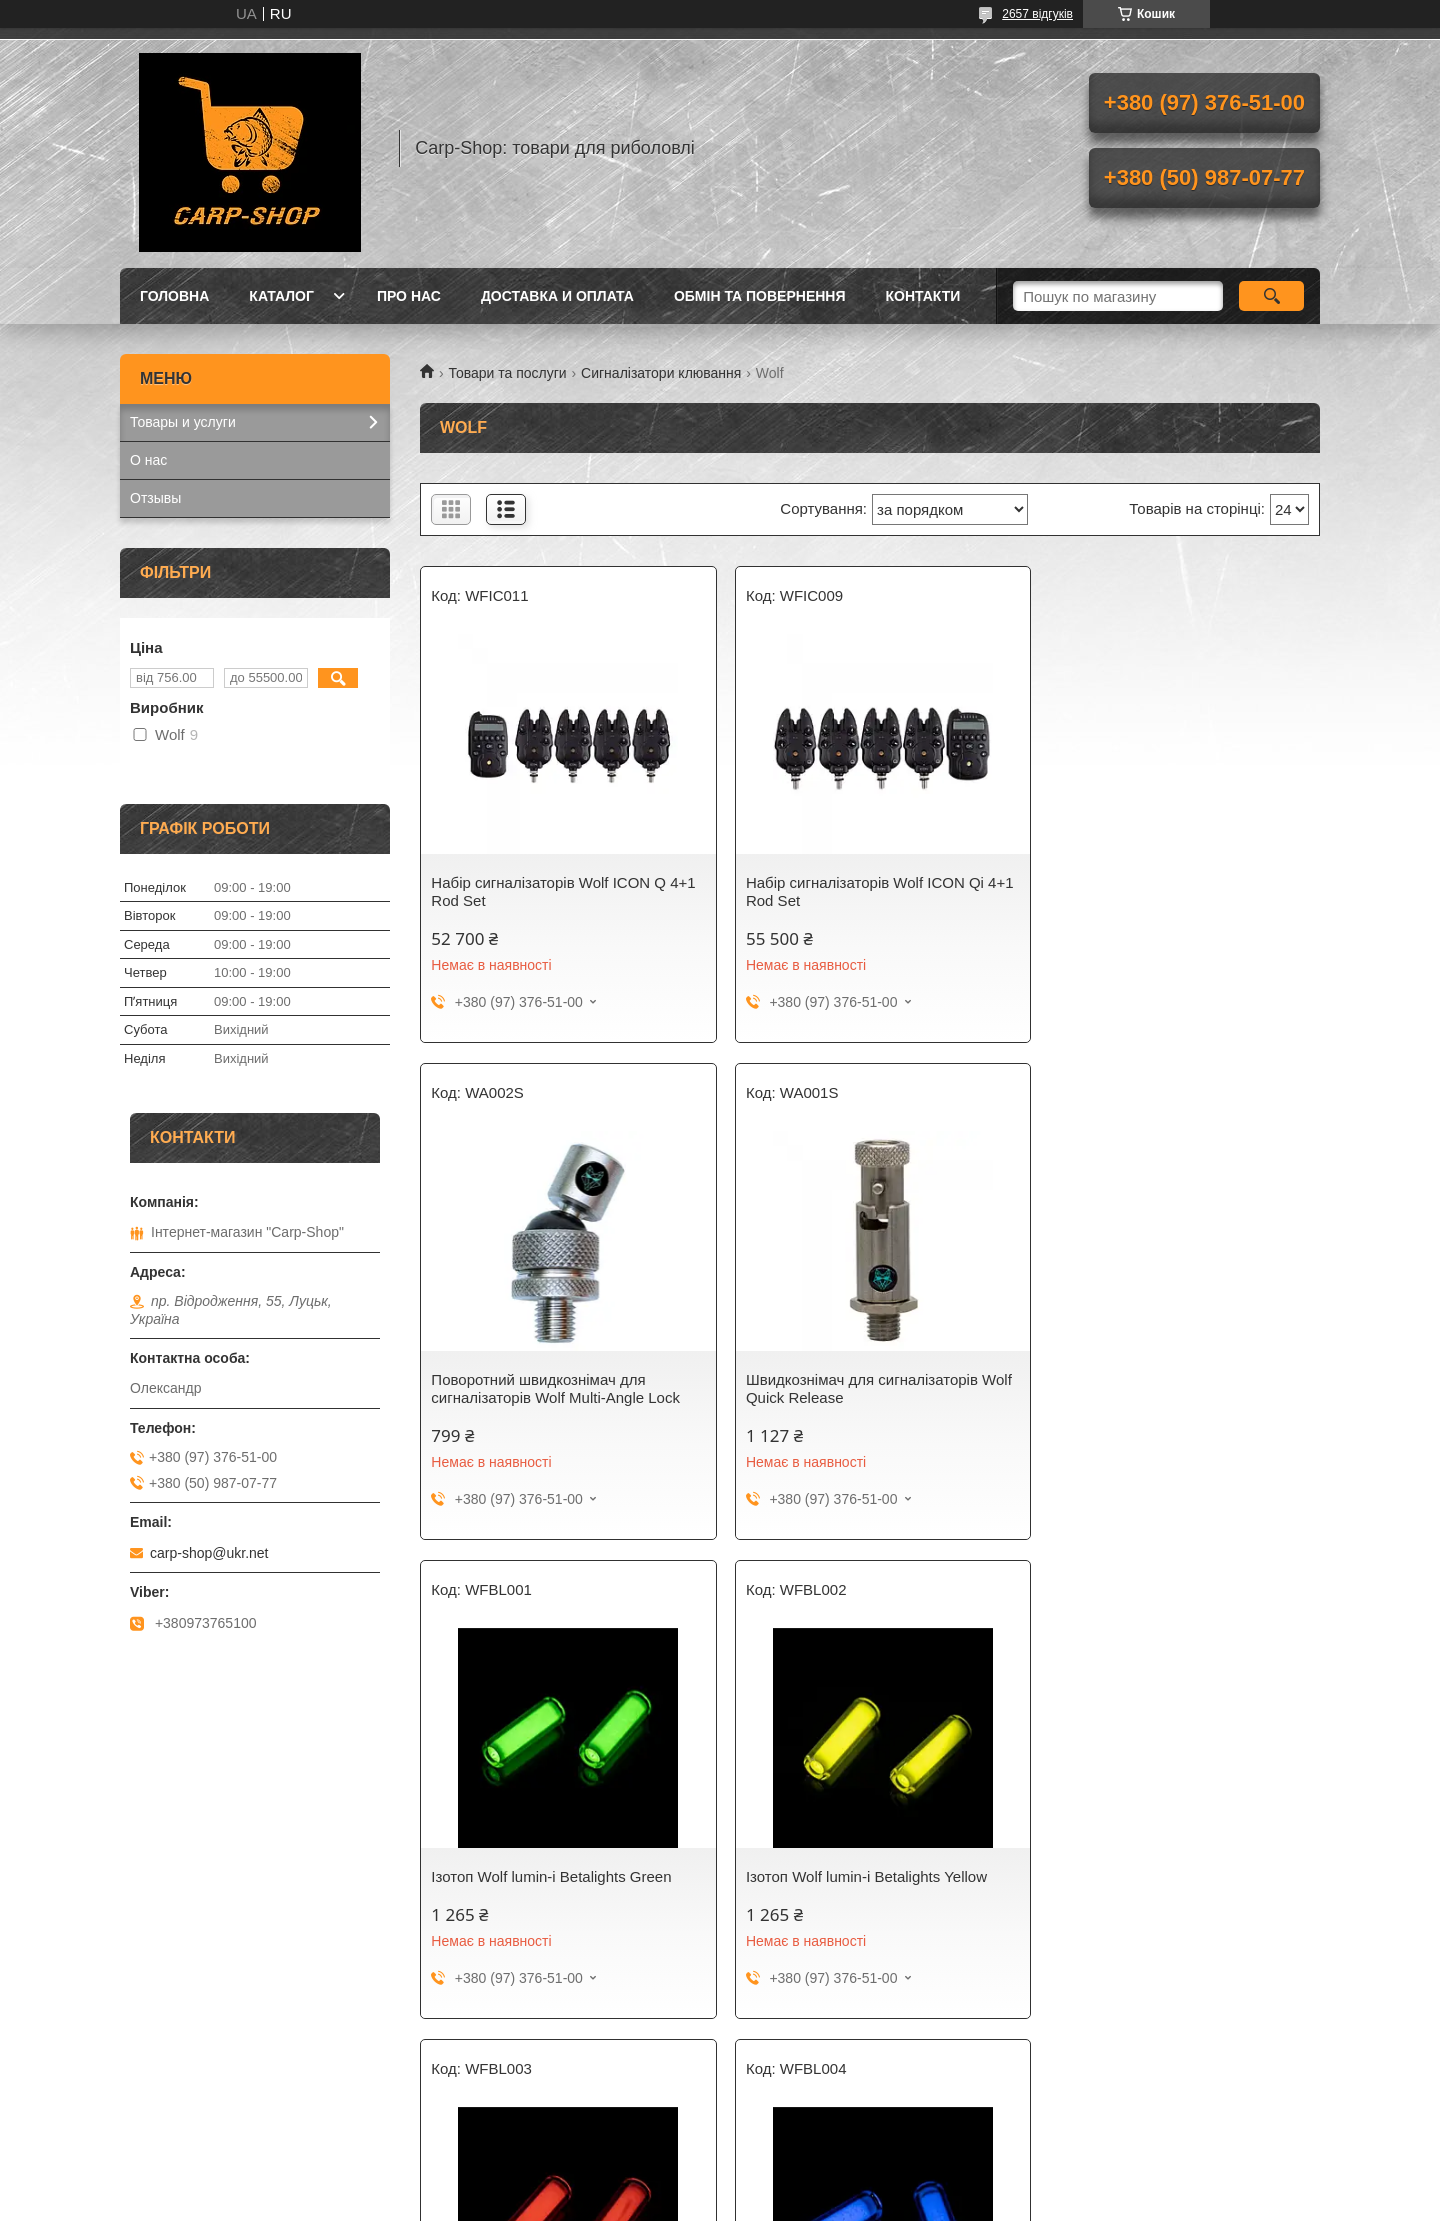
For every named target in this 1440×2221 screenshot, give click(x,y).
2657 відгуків (1037, 14)
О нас (148, 460)
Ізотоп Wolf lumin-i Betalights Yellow (1163, 1379)
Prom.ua (813, 2184)
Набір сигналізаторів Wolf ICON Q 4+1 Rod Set (563, 891)
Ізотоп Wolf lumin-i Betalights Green (857, 1379)
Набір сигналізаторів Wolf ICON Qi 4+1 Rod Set (856, 891)
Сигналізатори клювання (661, 373)
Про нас (409, 296)
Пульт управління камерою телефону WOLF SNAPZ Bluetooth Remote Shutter (1172, 1894)
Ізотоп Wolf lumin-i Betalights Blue (851, 1876)
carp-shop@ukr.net (209, 1553)
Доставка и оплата (557, 296)
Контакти (923, 296)
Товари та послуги (507, 373)
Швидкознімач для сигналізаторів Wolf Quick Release (547, 1388)
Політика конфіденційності (884, 2202)
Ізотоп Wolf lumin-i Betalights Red (544, 1876)
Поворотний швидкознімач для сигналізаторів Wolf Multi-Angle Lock (1167, 891)
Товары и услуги (183, 422)
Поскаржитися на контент (729, 2202)
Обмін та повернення (760, 296)
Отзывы (155, 498)
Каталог (281, 296)
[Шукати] (1271, 296)
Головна (174, 296)
